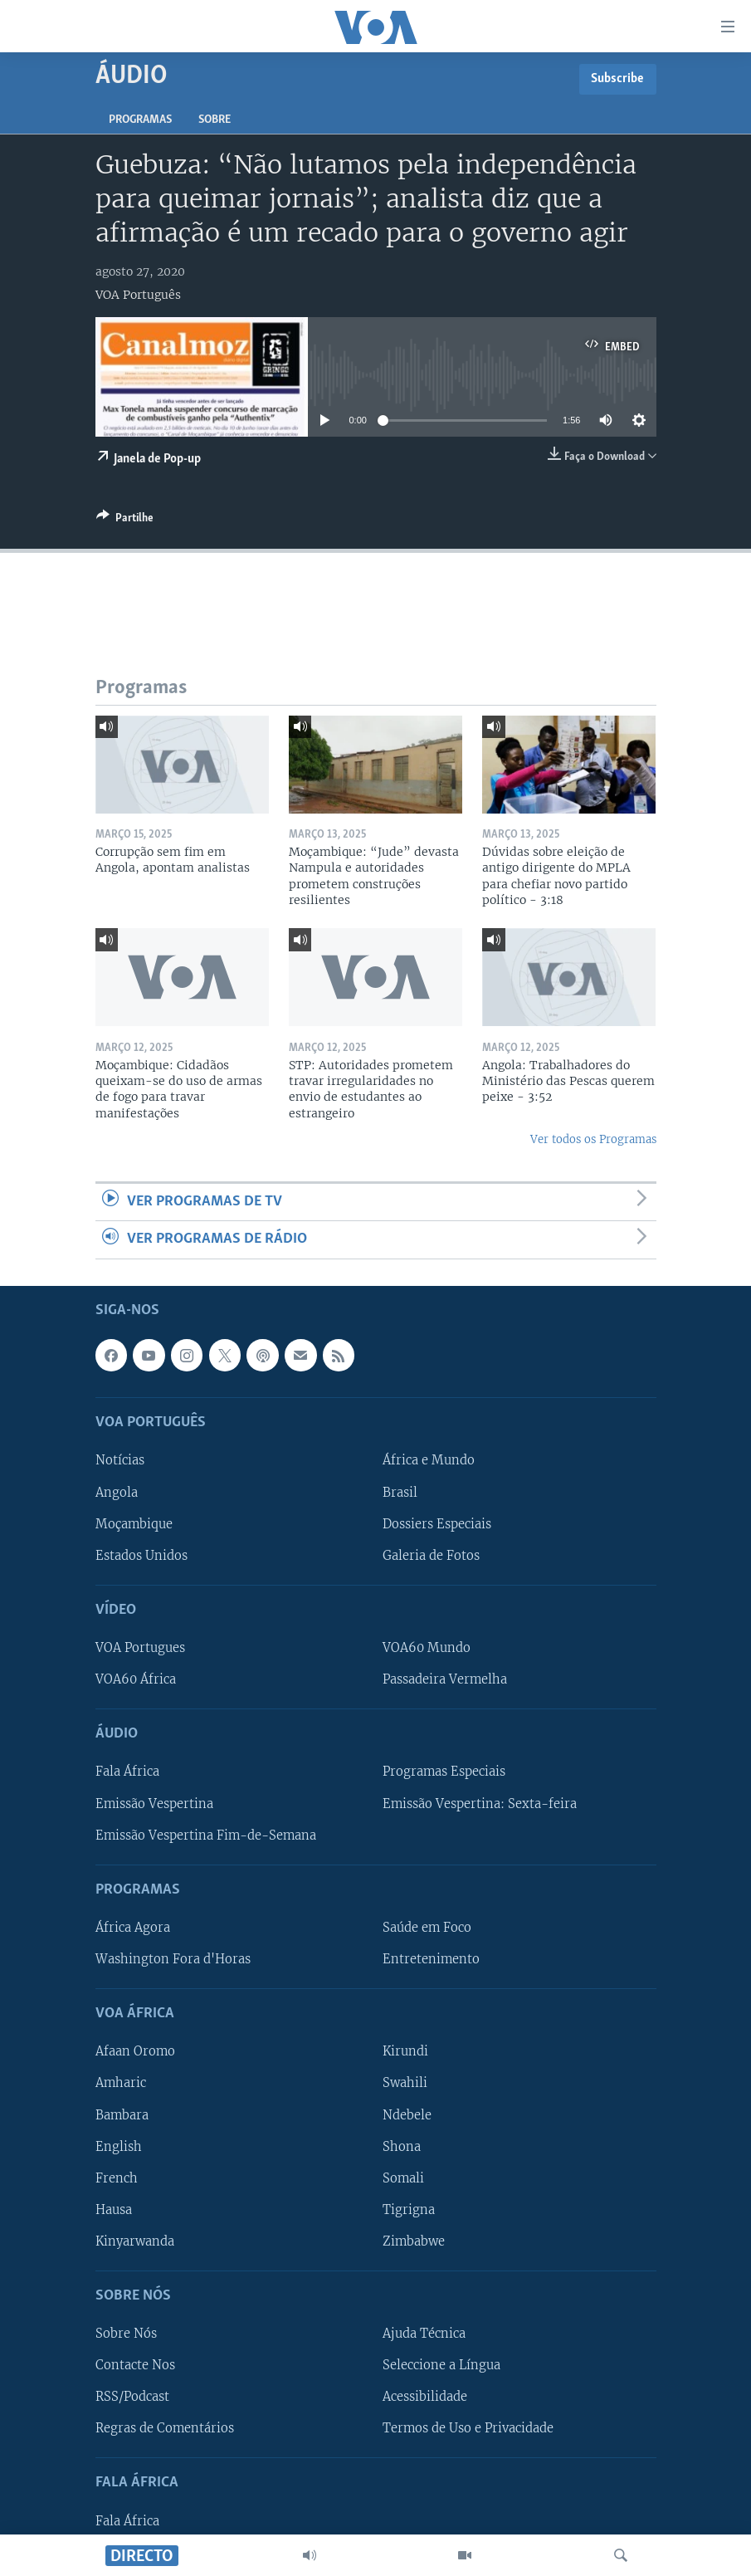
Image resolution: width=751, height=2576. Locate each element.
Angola (116, 1491)
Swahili (405, 2082)
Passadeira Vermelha (445, 1679)
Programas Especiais (444, 1771)
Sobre (214, 120)
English (118, 2146)
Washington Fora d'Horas (173, 1959)
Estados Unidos (141, 1554)
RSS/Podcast (132, 2396)
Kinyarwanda (134, 2240)
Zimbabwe (414, 2240)
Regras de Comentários (164, 2428)
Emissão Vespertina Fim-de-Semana (205, 1834)
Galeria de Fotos (431, 1554)
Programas (140, 120)
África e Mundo (429, 1460)
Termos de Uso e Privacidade (468, 2428)
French (116, 2177)
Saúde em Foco (427, 1926)
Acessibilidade (425, 2396)
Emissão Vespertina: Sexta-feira (480, 1803)
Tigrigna (409, 2209)
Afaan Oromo (135, 2051)
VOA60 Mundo (427, 1647)
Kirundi (405, 2051)
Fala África (127, 1771)
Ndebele (407, 2114)
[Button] (125, 520)
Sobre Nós (126, 2333)
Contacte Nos (135, 2365)
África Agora (132, 1926)
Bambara (122, 2114)
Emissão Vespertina (154, 1803)
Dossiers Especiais (437, 1523)
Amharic (120, 2082)
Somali (403, 2177)
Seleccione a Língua (441, 2365)
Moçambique (134, 1523)
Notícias (119, 1460)
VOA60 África (135, 1679)
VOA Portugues (140, 1647)
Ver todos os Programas (593, 1139)
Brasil (400, 1491)
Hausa (113, 2209)
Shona (402, 2146)
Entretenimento (431, 1959)
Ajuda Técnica (424, 2333)
